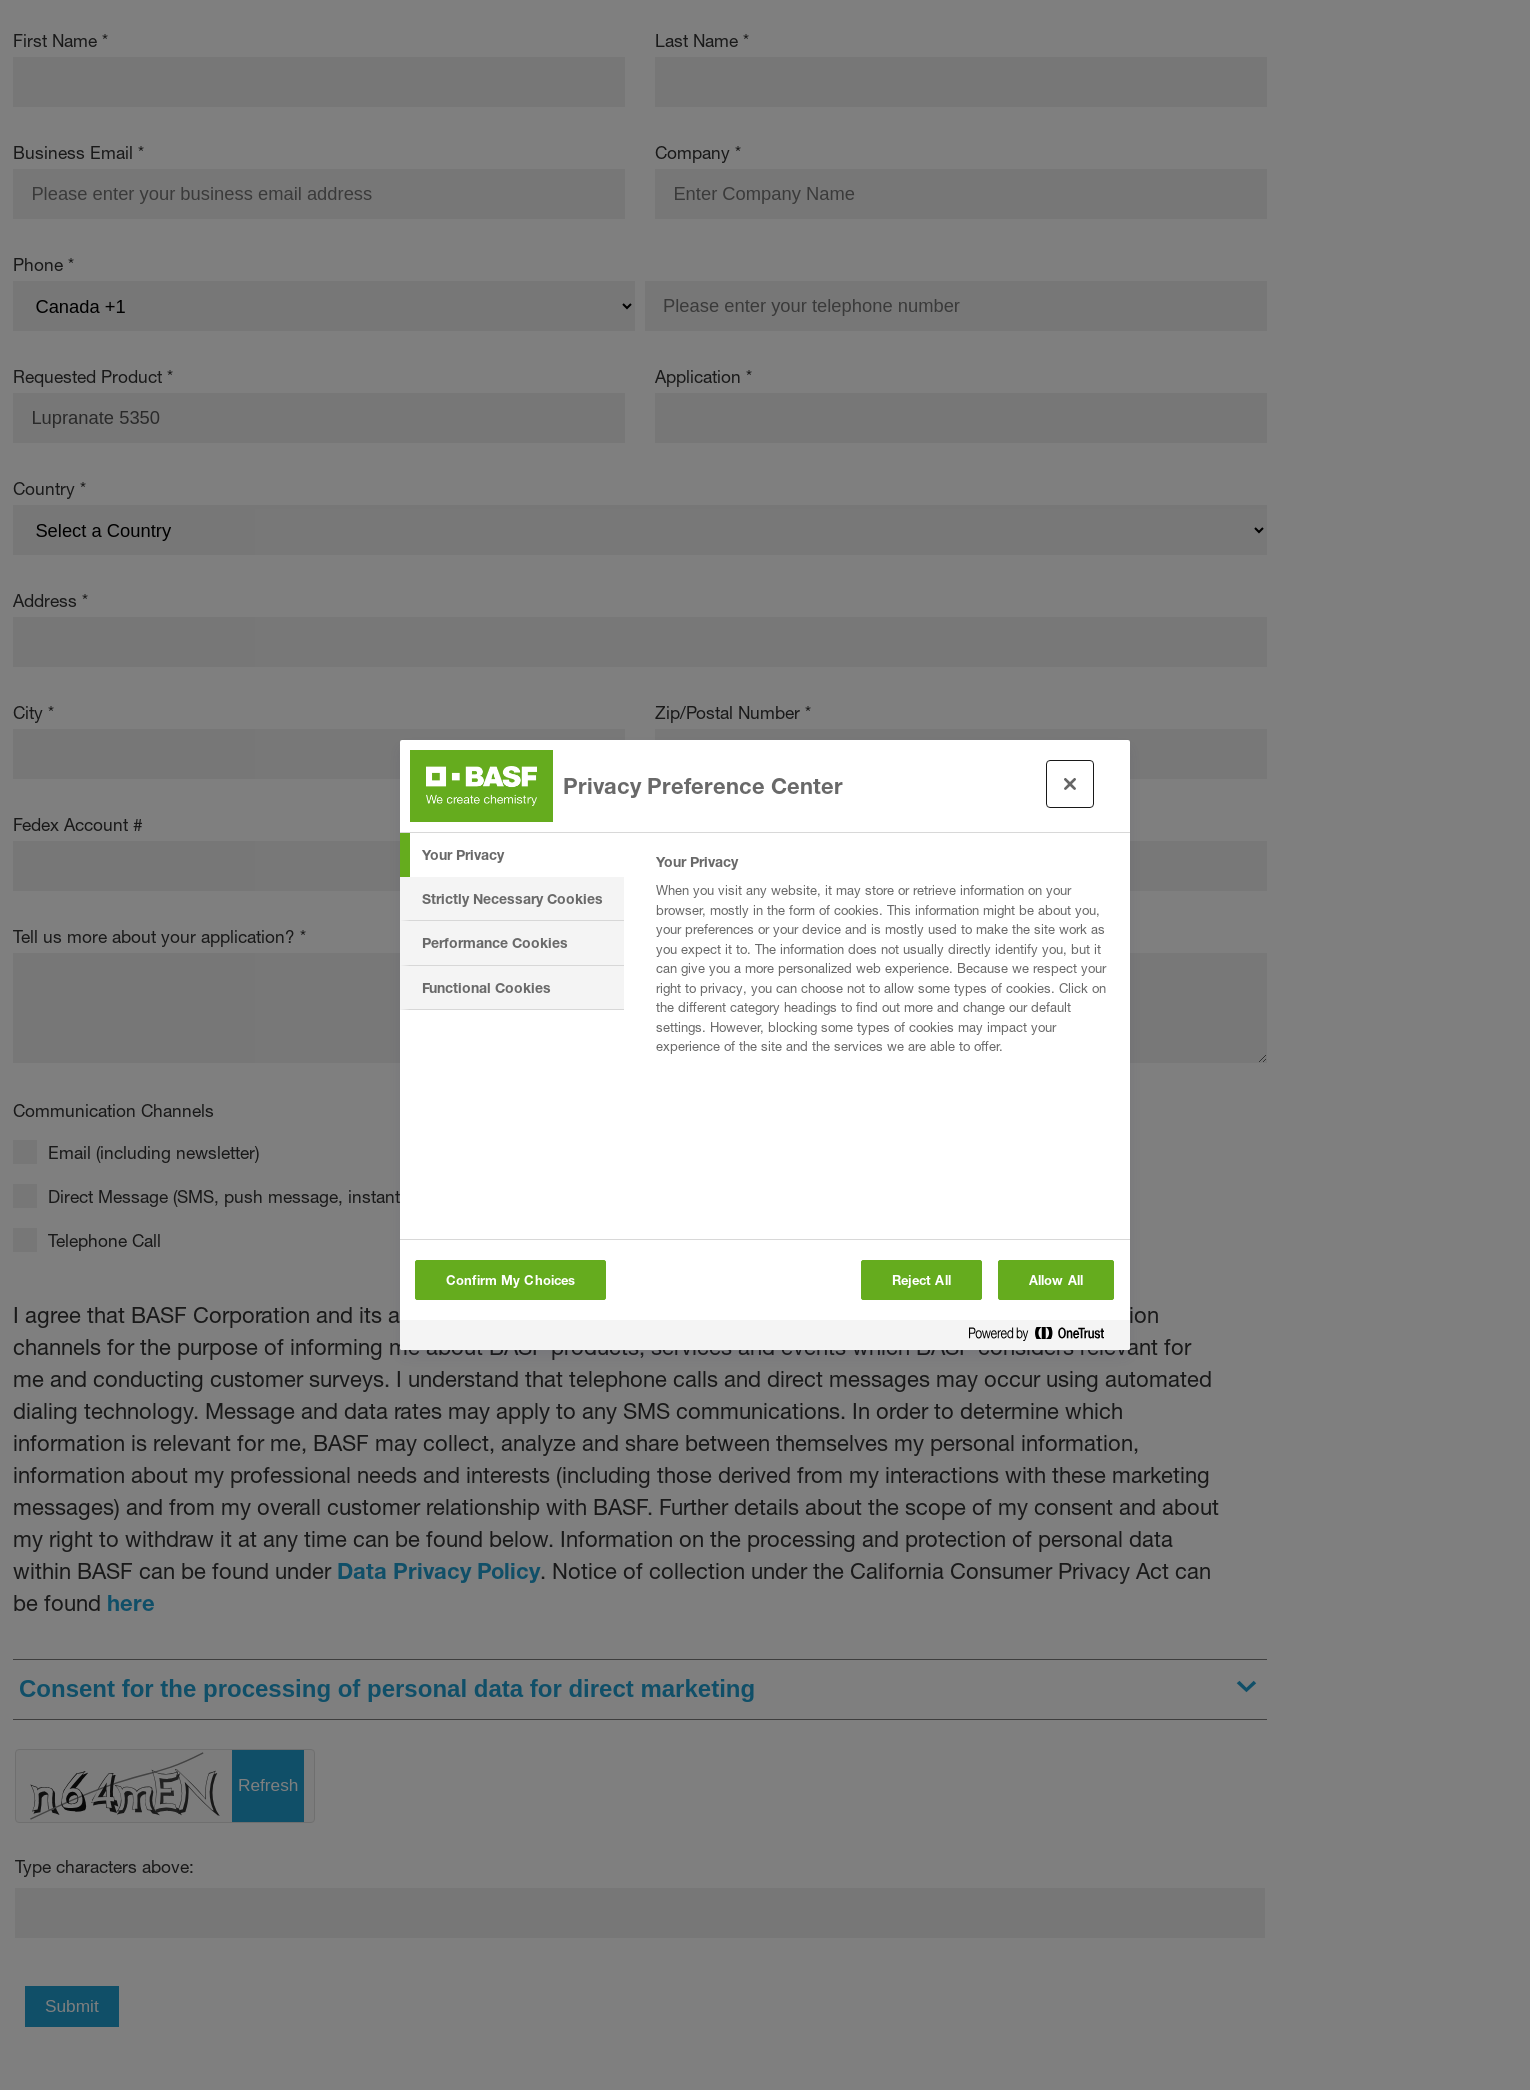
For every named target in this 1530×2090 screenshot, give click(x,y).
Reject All (921, 1280)
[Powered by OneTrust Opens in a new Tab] (1044, 1337)
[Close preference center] (1070, 784)
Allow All (1056, 1280)
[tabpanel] (884, 960)
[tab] (512, 855)
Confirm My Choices (510, 1280)
